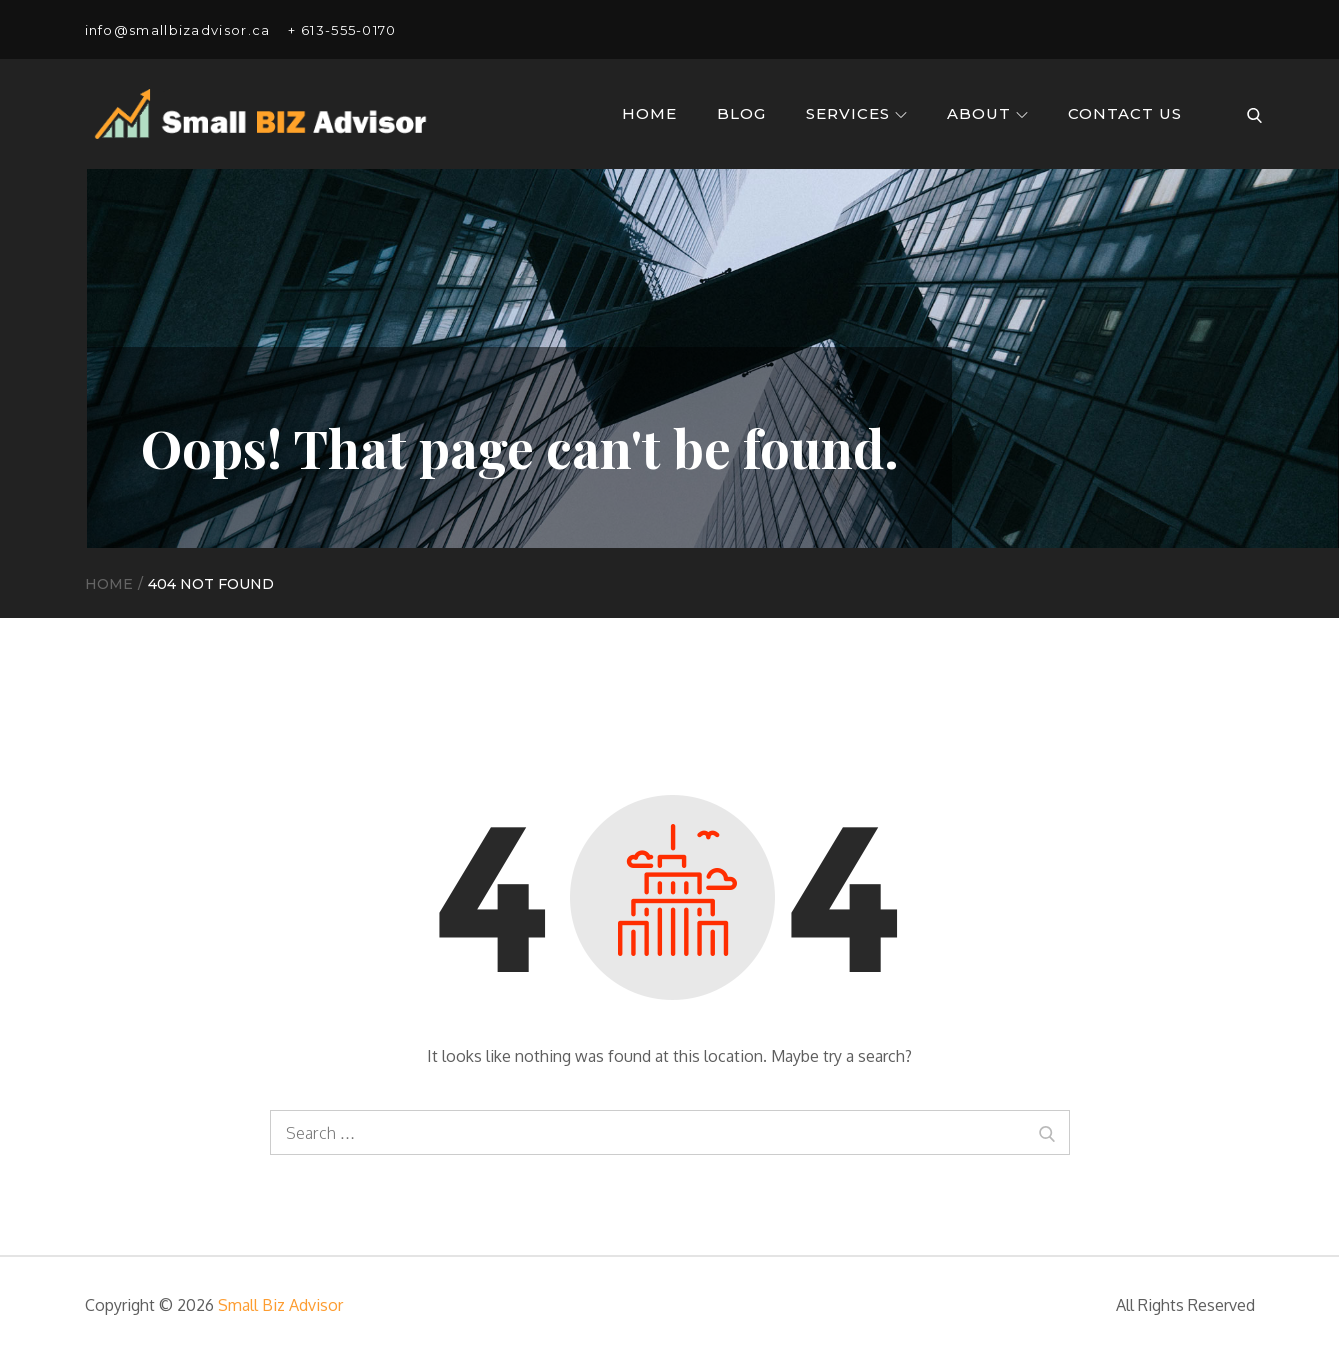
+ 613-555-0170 (342, 30)
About (987, 113)
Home (649, 113)
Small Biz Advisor (280, 1305)
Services (856, 113)
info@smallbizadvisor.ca (178, 30)
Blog (741, 113)
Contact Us (1125, 113)
